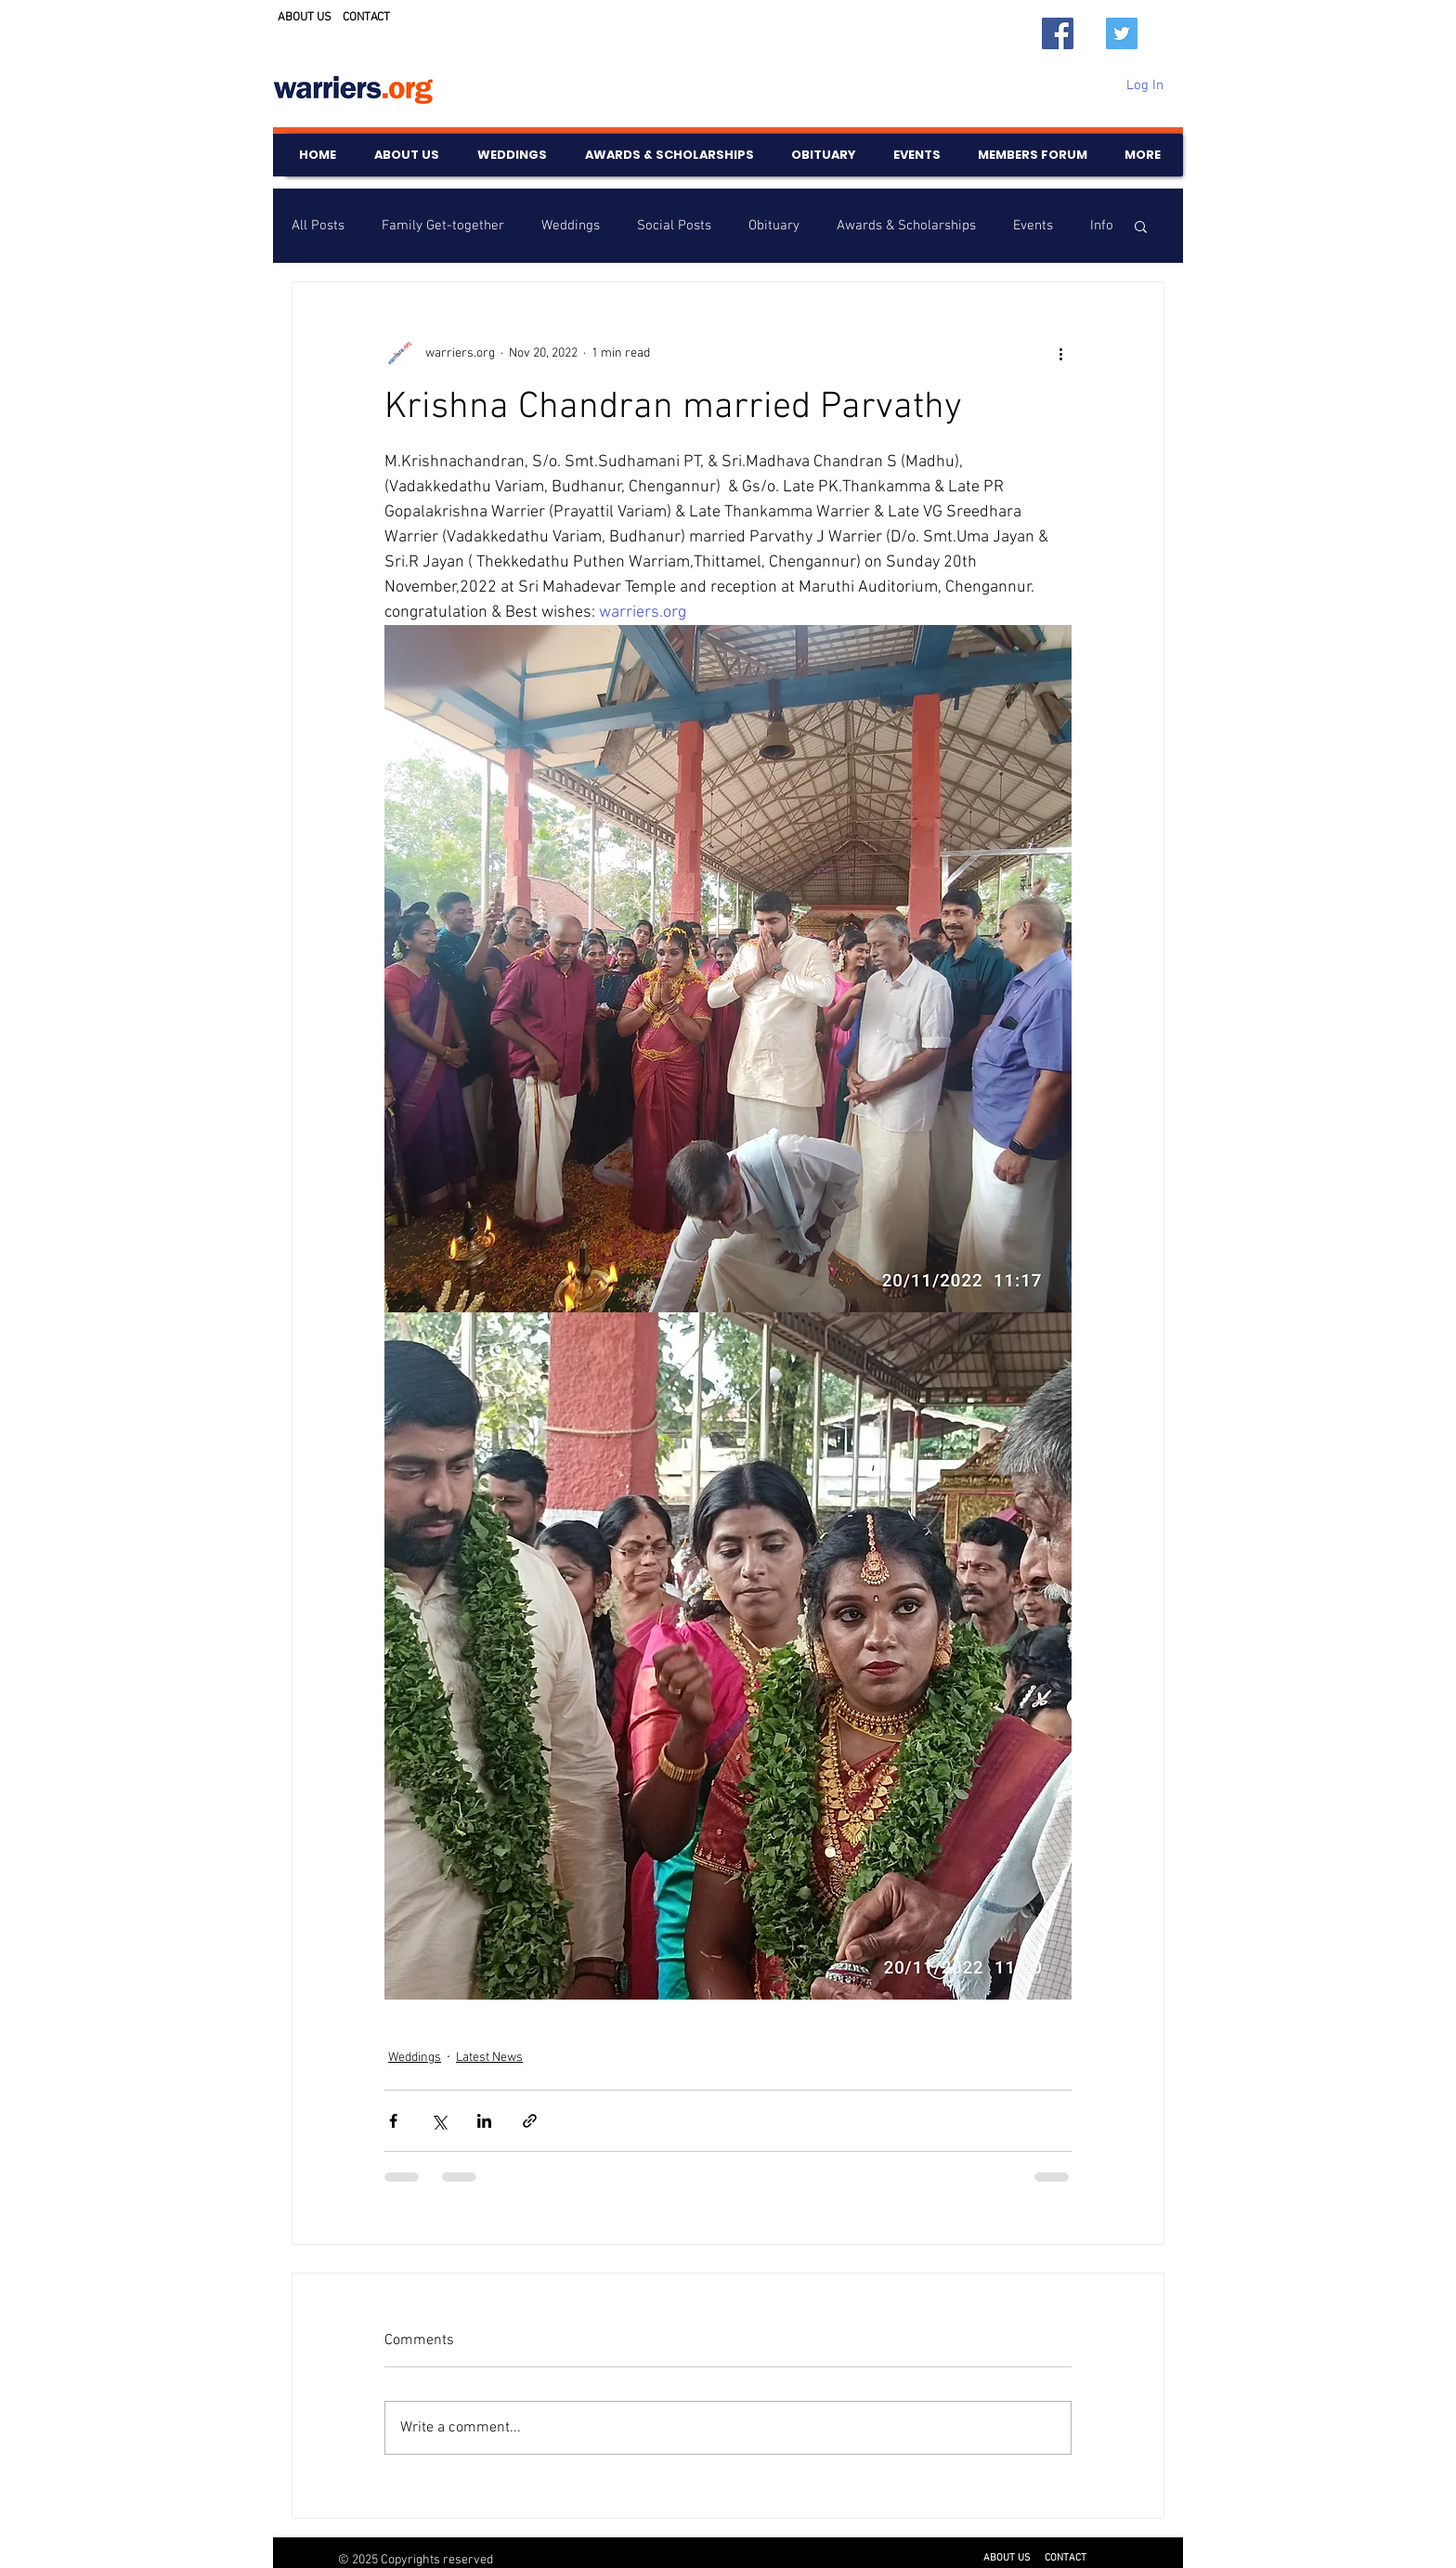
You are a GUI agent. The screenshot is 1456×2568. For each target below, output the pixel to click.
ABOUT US (305, 17)
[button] (1141, 225)
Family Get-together (443, 225)
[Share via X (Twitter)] (439, 2121)
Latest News (489, 2058)
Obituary (774, 225)
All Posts (318, 225)
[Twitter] (1122, 33)
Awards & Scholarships (906, 225)
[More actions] (1060, 353)
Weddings (570, 225)
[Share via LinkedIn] (484, 2121)
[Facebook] (1057, 33)
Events (1033, 225)
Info (1101, 225)
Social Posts (674, 225)
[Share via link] (530, 2121)
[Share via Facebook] (393, 2121)
